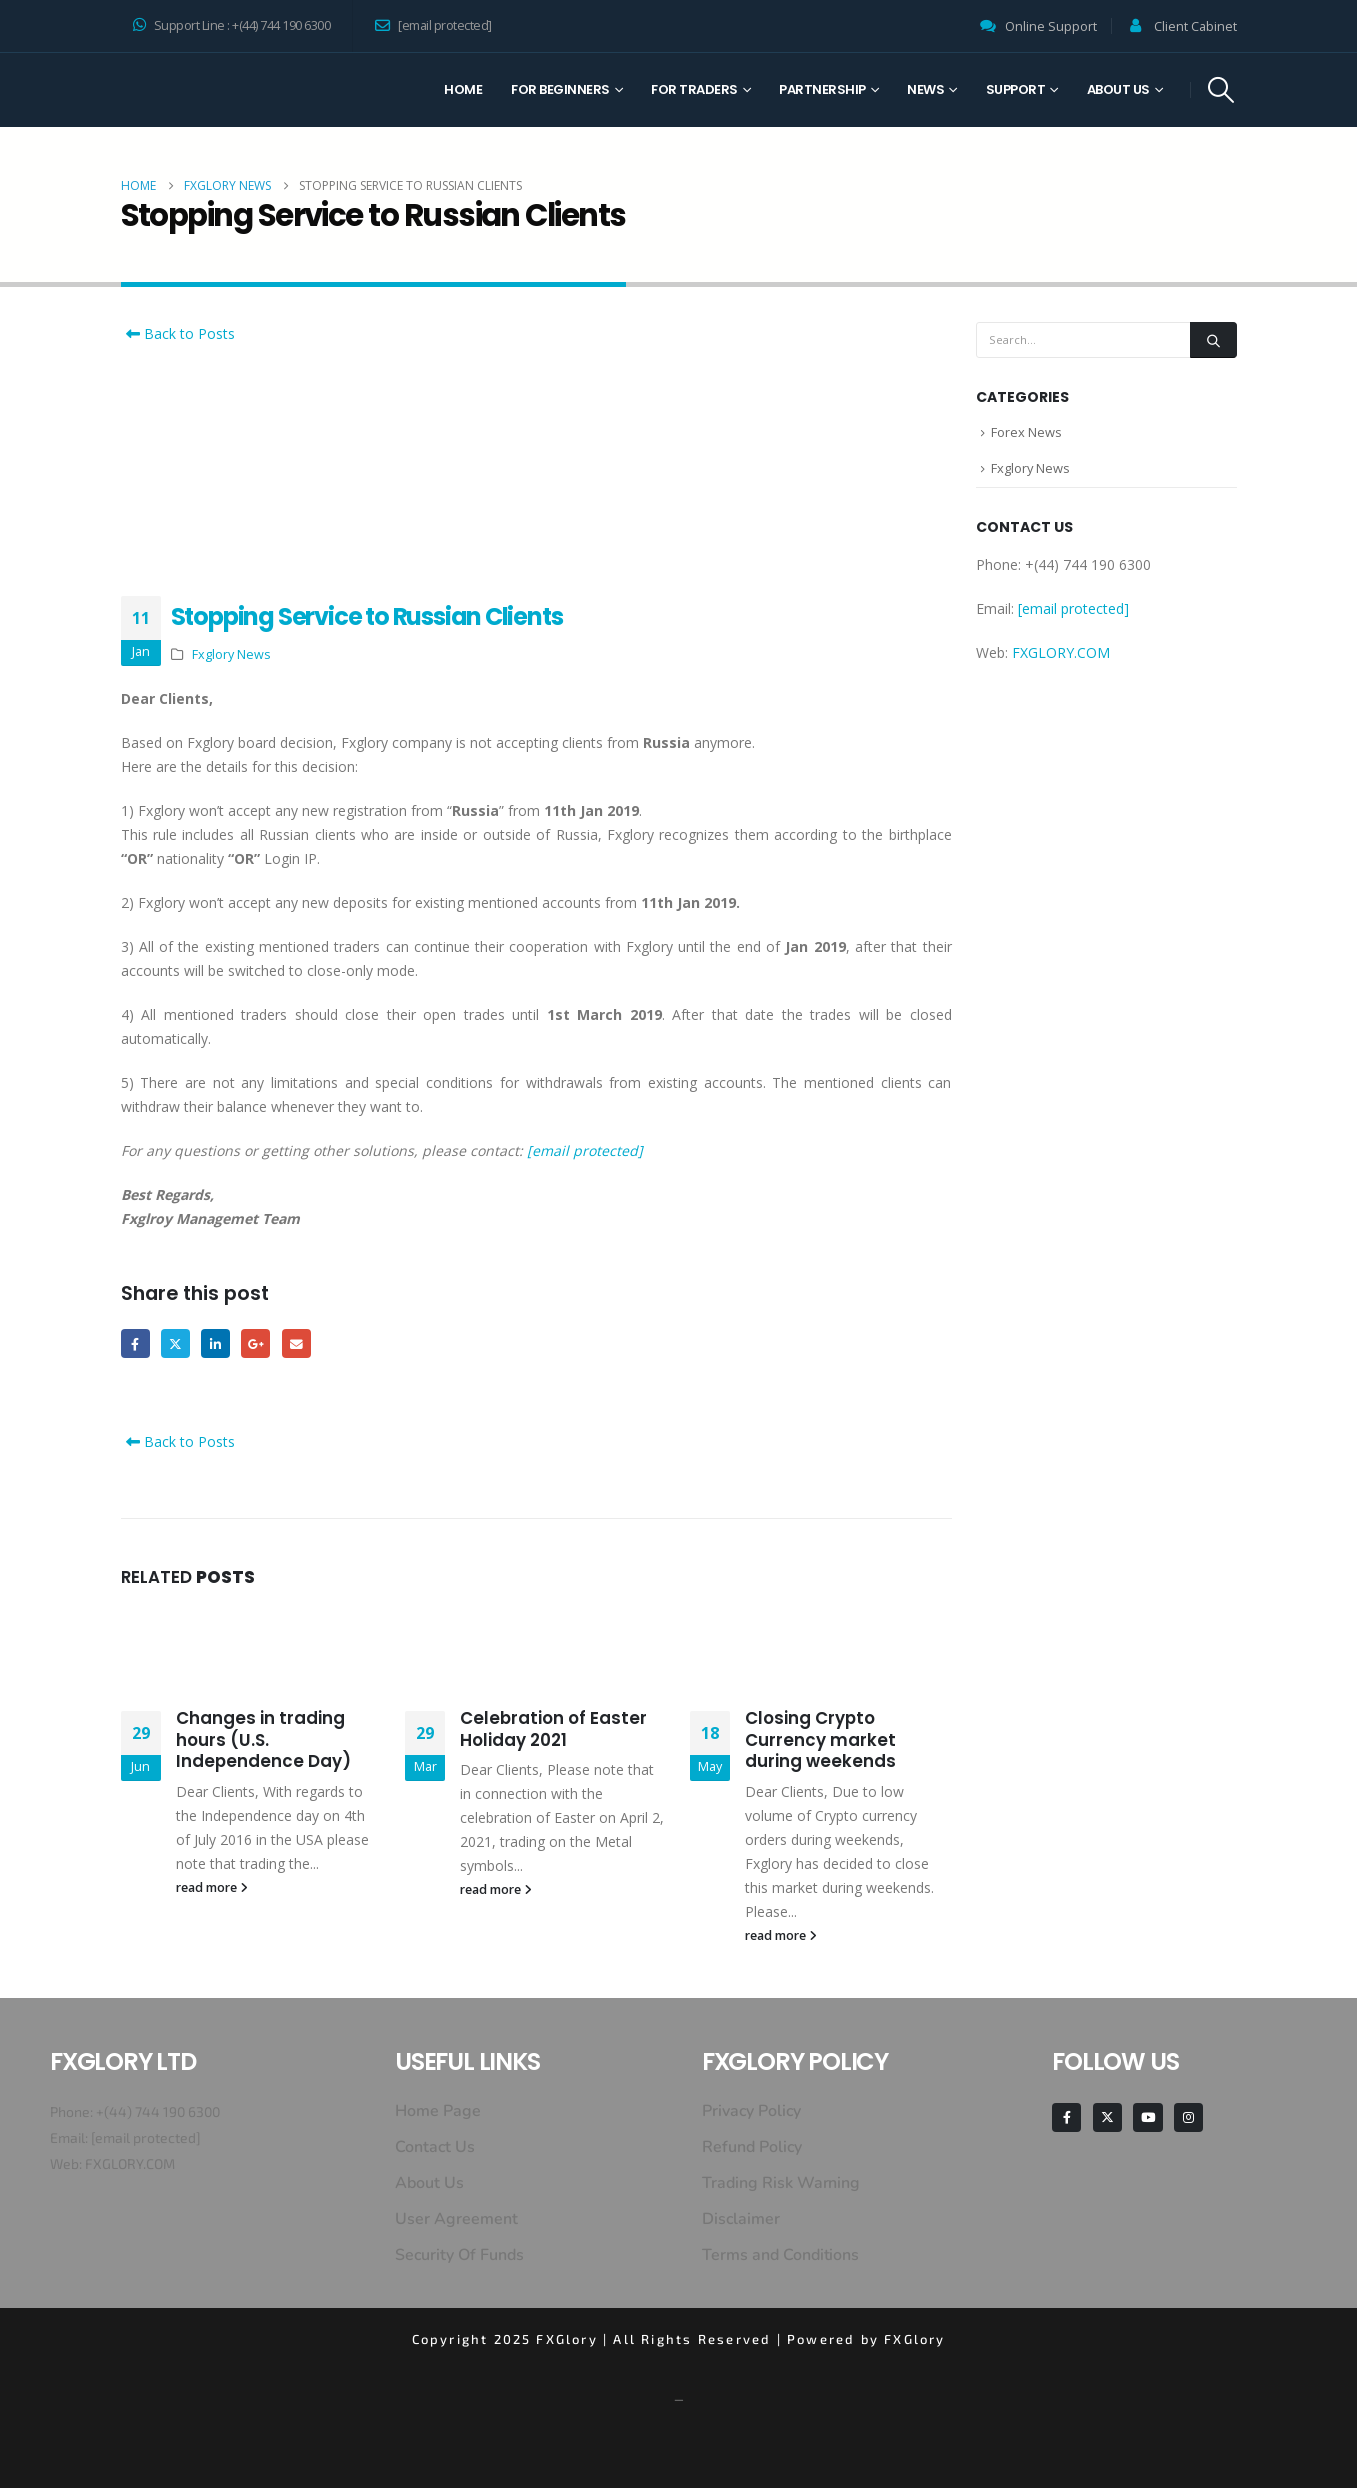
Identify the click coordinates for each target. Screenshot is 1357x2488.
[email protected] (585, 1150)
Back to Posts (178, 333)
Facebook (135, 1343)
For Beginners (560, 89)
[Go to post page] (251, 1647)
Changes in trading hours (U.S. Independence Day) (263, 1740)
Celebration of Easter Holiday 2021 (553, 1729)
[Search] (1213, 340)
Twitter (175, 1343)
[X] (1107, 2117)
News (925, 89)
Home (463, 89)
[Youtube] (1147, 2117)
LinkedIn (216, 1343)
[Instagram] (1188, 2117)
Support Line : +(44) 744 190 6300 (232, 25)
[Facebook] (1066, 2117)
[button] (1220, 90)
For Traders (694, 89)
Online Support (1051, 26)
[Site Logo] (196, 90)
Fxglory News (231, 654)
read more (212, 1887)
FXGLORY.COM (1061, 654)
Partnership (822, 89)
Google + (256, 1343)
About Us (1118, 89)
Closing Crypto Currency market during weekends (820, 1740)
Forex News (1026, 433)
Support (1016, 89)
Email (297, 1343)
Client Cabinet (1195, 26)
